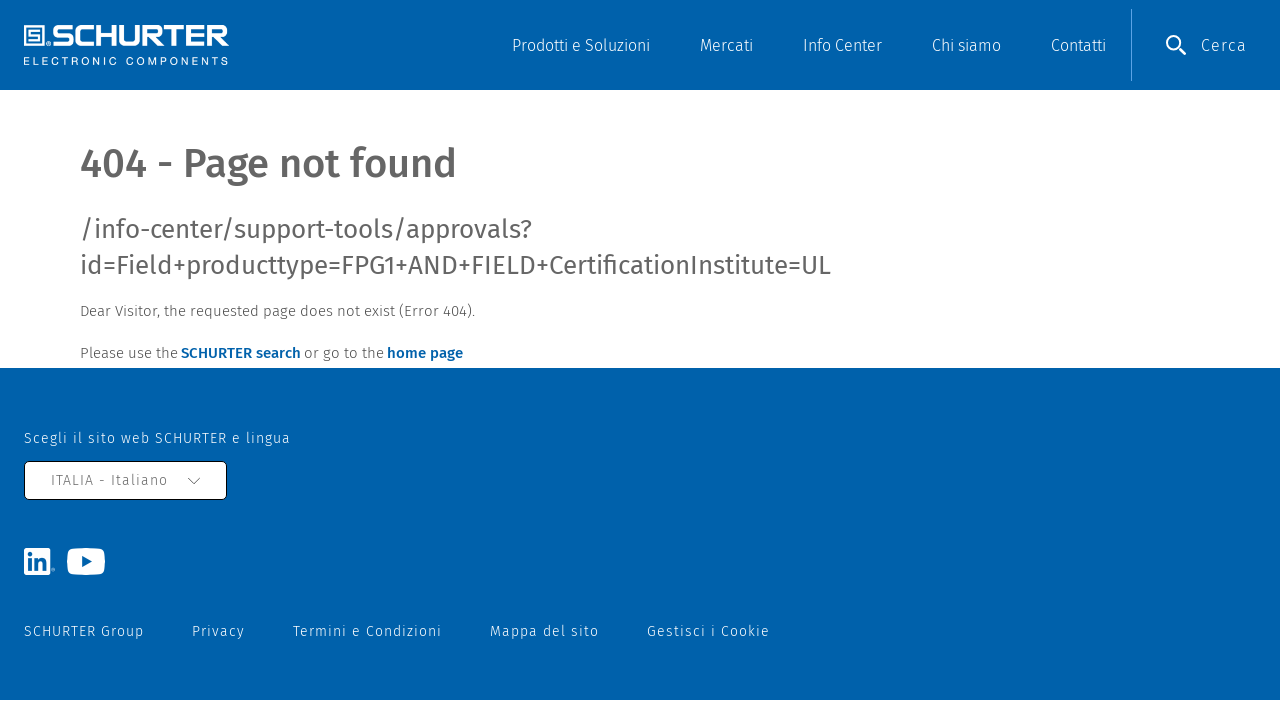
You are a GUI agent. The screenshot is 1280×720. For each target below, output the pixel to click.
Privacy (218, 631)
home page (425, 353)
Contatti (1078, 45)
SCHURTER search (241, 353)
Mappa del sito (544, 631)
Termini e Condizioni (367, 631)
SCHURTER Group (84, 631)
